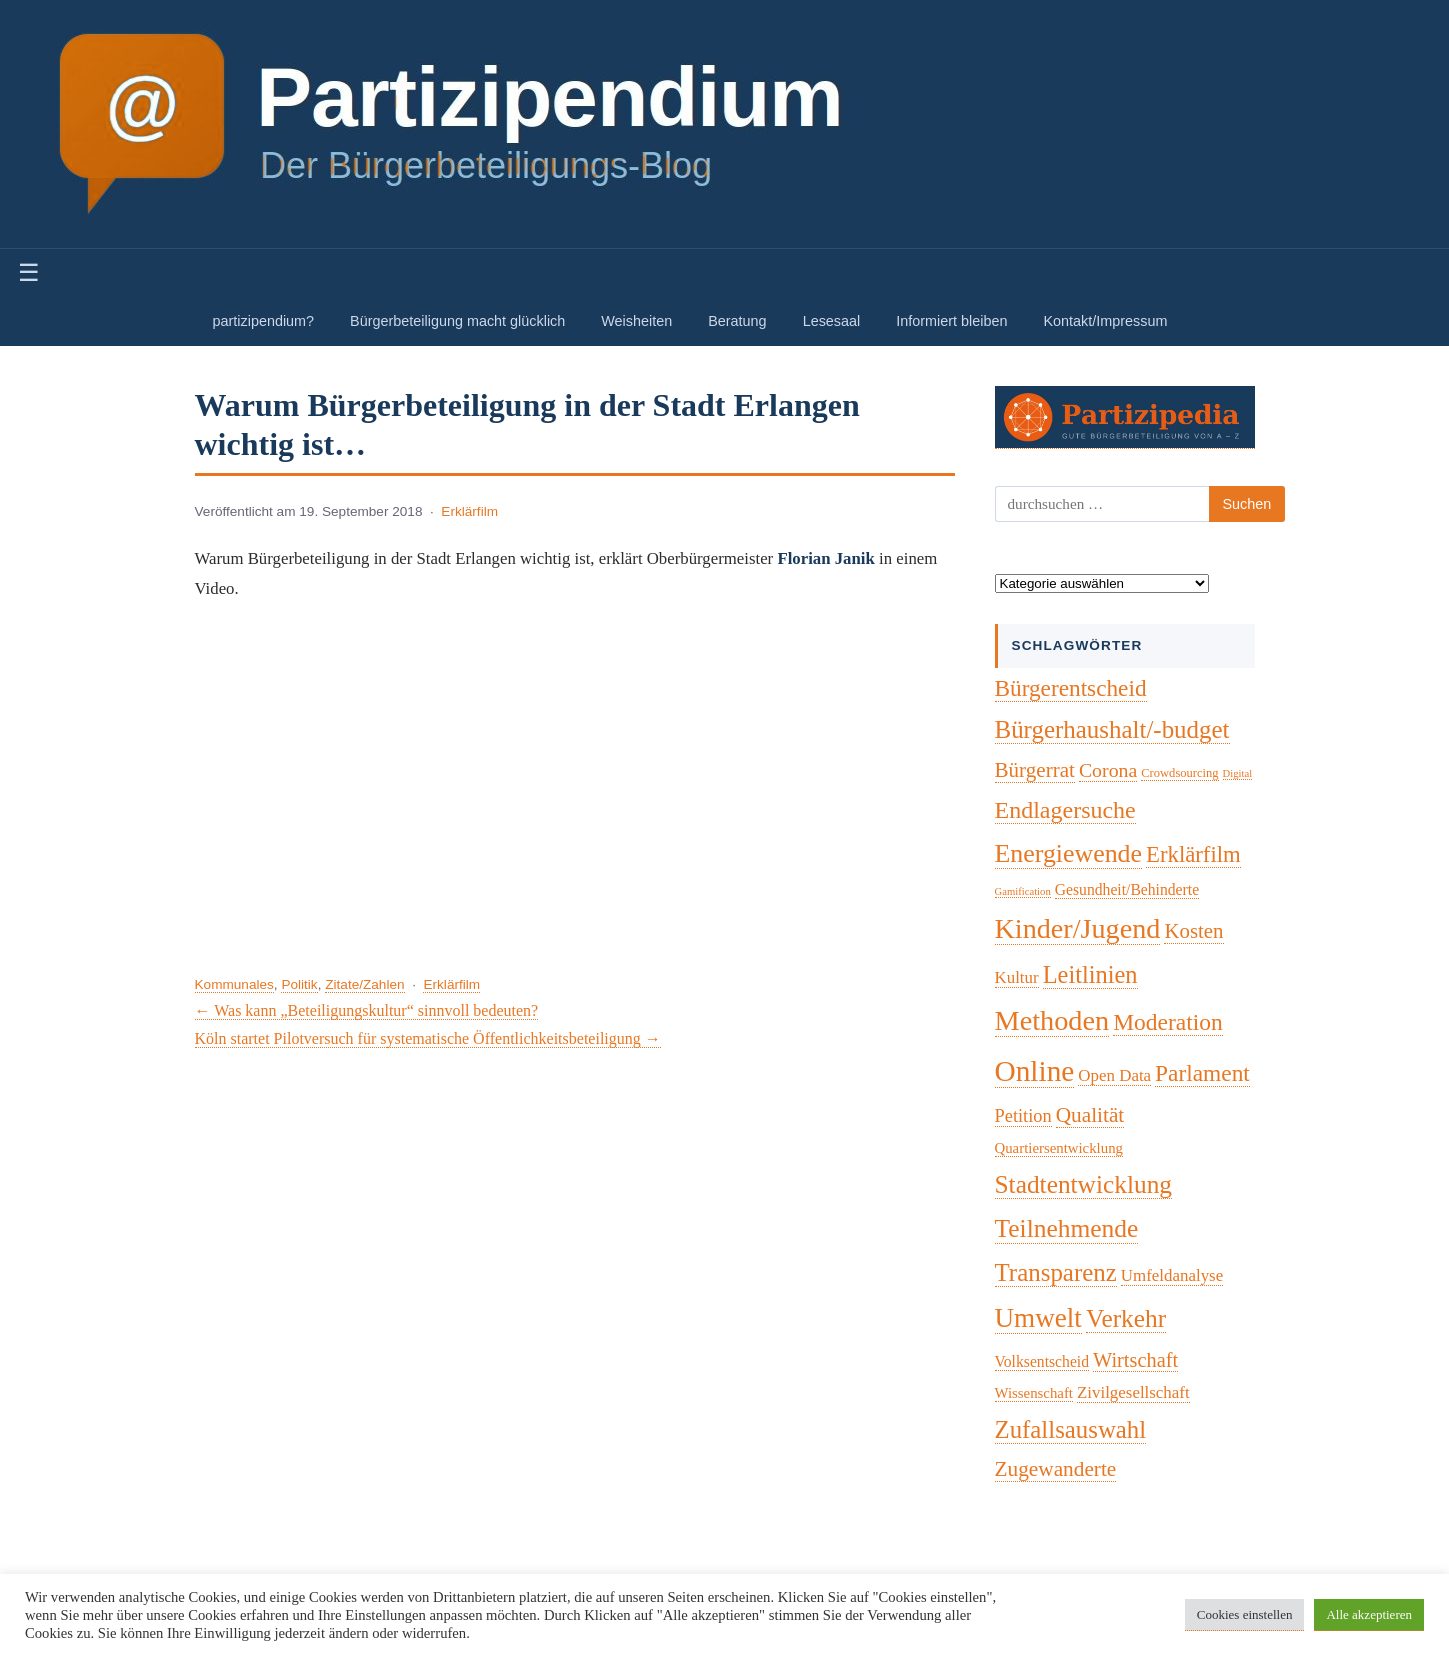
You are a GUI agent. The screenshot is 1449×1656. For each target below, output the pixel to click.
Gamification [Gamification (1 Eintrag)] (1023, 891)
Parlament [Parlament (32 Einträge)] (1202, 1073)
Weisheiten (636, 321)
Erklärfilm (469, 511)
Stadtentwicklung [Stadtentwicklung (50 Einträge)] (1084, 1184)
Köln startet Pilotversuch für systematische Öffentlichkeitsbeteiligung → (428, 1038)
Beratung (737, 321)
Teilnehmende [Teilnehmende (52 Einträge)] (1067, 1228)
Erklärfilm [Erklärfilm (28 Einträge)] (1193, 854)
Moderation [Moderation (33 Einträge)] (1168, 1022)
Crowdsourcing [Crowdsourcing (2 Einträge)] (1179, 773)
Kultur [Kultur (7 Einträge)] (1017, 977)
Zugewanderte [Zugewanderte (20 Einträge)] (1056, 1469)
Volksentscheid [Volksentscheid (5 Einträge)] (1042, 1361)
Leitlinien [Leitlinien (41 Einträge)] (1090, 974)
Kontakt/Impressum (1105, 321)
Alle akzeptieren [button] (1369, 1614)
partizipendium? (264, 321)
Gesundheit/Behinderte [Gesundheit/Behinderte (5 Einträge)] (1127, 889)
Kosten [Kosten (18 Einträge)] (1193, 931)
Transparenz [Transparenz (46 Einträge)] (1056, 1272)
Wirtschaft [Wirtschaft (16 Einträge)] (1135, 1360)
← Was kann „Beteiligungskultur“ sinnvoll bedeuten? (367, 1010)
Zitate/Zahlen (364, 984)
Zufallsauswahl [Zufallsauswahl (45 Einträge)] (1071, 1429)
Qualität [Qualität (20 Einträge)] (1090, 1115)
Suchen (1247, 504)
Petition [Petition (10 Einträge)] (1023, 1116)
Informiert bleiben (951, 321)
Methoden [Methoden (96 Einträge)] (1052, 1020)
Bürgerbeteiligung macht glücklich (457, 321)
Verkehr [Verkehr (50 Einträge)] (1126, 1318)
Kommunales (234, 984)
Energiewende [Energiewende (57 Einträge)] (1069, 853)
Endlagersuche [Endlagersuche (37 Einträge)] (1065, 810)
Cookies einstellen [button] (1245, 1614)
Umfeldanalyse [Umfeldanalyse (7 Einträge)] (1172, 1275)
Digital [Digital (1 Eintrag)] (1238, 773)
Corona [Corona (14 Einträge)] (1108, 770)
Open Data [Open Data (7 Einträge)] (1114, 1075)
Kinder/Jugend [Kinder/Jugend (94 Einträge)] (1078, 928)
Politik (299, 984)
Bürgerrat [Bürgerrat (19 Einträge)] (1035, 770)
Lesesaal (832, 321)
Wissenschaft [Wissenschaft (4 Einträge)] (1034, 1393)
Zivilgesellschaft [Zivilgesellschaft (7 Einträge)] (1133, 1392)
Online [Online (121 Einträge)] (1035, 1071)
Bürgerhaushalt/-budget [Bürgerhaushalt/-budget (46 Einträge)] (1112, 729)
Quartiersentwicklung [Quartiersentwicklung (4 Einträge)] (1059, 1148)
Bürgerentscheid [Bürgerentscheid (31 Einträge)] (1071, 688)
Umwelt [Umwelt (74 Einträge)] (1038, 1318)
